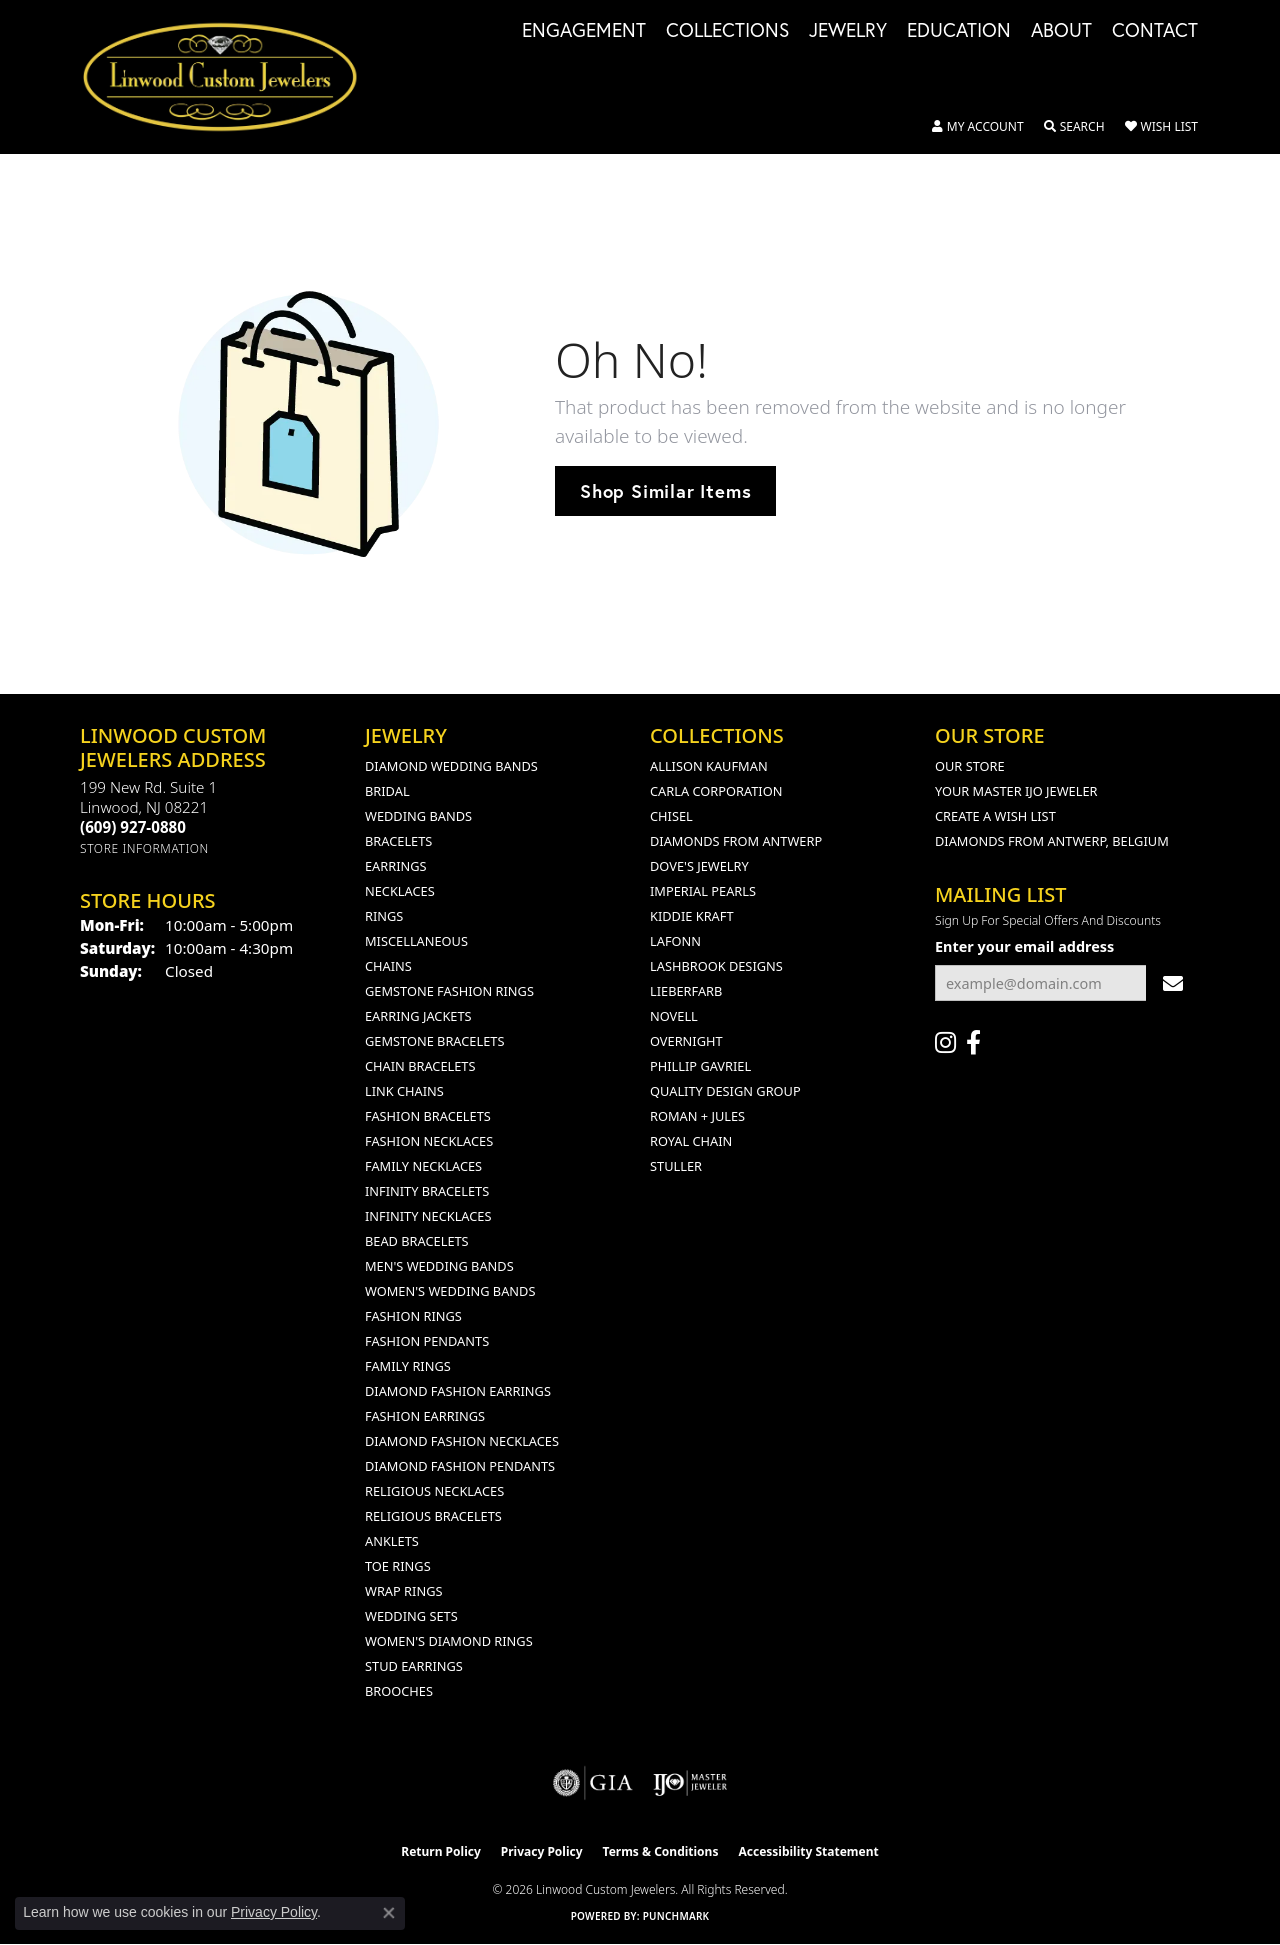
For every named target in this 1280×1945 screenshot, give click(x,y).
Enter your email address (1024, 946)
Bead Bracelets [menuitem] (417, 1241)
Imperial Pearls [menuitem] (703, 891)
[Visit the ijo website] (690, 1783)
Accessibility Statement (808, 1851)
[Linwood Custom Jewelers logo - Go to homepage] (231, 77)
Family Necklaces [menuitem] (423, 1166)
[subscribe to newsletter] (1173, 983)
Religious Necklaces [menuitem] (434, 1491)
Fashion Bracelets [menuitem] (428, 1116)
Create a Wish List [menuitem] (995, 816)
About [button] (1061, 31)
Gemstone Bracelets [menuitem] (434, 1041)
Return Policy (441, 1851)
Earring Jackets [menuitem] (418, 1016)
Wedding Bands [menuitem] (418, 816)
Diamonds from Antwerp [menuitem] (736, 841)
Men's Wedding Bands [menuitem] (439, 1266)
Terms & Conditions (661, 1851)
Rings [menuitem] (384, 916)
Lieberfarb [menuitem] (686, 991)
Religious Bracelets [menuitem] (433, 1516)
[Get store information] (144, 848)
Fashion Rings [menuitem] (413, 1316)
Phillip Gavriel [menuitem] (700, 1066)
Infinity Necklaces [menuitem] (428, 1216)
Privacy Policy (542, 1851)
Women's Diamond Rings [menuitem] (449, 1641)
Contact (1155, 31)
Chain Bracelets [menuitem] (420, 1066)
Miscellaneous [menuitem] (416, 941)
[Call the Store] (133, 827)
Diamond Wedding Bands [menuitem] (451, 766)
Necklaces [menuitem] (400, 891)
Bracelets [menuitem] (398, 841)
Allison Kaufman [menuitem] (709, 766)
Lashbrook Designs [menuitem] (716, 966)
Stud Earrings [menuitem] (414, 1666)
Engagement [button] (584, 31)
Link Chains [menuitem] (404, 1091)
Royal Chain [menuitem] (691, 1141)
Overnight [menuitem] (686, 1041)
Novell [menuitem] (674, 1016)
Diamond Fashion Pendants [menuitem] (460, 1466)
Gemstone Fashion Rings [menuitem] (449, 991)
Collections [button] (727, 31)
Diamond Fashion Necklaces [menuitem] (462, 1441)
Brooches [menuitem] (399, 1691)
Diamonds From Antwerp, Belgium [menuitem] (1052, 841)
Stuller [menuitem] (676, 1166)
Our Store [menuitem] (970, 766)
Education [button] (959, 31)
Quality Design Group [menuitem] (725, 1091)
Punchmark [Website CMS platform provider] (676, 1916)
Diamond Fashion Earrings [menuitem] (458, 1391)
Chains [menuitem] (388, 966)
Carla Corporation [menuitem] (716, 791)
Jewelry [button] (848, 31)
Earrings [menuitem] (396, 866)
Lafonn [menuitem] (675, 941)
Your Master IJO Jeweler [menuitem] (1016, 791)
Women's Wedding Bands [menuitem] (450, 1291)
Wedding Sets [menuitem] (411, 1616)
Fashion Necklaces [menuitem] (429, 1141)
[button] (978, 127)
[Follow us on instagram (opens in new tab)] (945, 1043)
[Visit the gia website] (593, 1783)
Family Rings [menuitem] (408, 1366)
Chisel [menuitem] (671, 816)
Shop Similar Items (665, 491)
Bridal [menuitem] (387, 791)
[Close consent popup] (389, 1913)
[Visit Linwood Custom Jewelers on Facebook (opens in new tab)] (973, 1043)
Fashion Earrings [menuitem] (425, 1416)
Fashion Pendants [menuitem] (427, 1341)
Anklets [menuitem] (392, 1541)
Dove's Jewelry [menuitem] (699, 866)
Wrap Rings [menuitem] (403, 1591)
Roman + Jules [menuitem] (697, 1116)
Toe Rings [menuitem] (398, 1566)
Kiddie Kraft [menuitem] (692, 916)
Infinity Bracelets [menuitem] (427, 1191)
